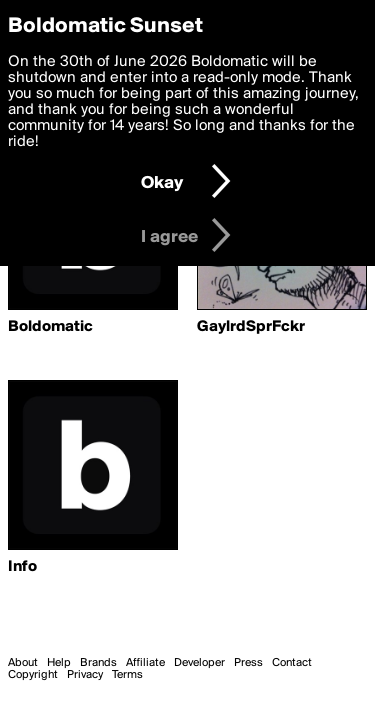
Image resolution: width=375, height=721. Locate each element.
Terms (127, 675)
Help (59, 663)
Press (248, 663)
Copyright (33, 675)
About (23, 663)
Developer (199, 663)
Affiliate (145, 663)
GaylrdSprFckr (251, 327)
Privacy (85, 675)
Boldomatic (50, 327)
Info (22, 567)
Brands (98, 663)
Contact (292, 663)
